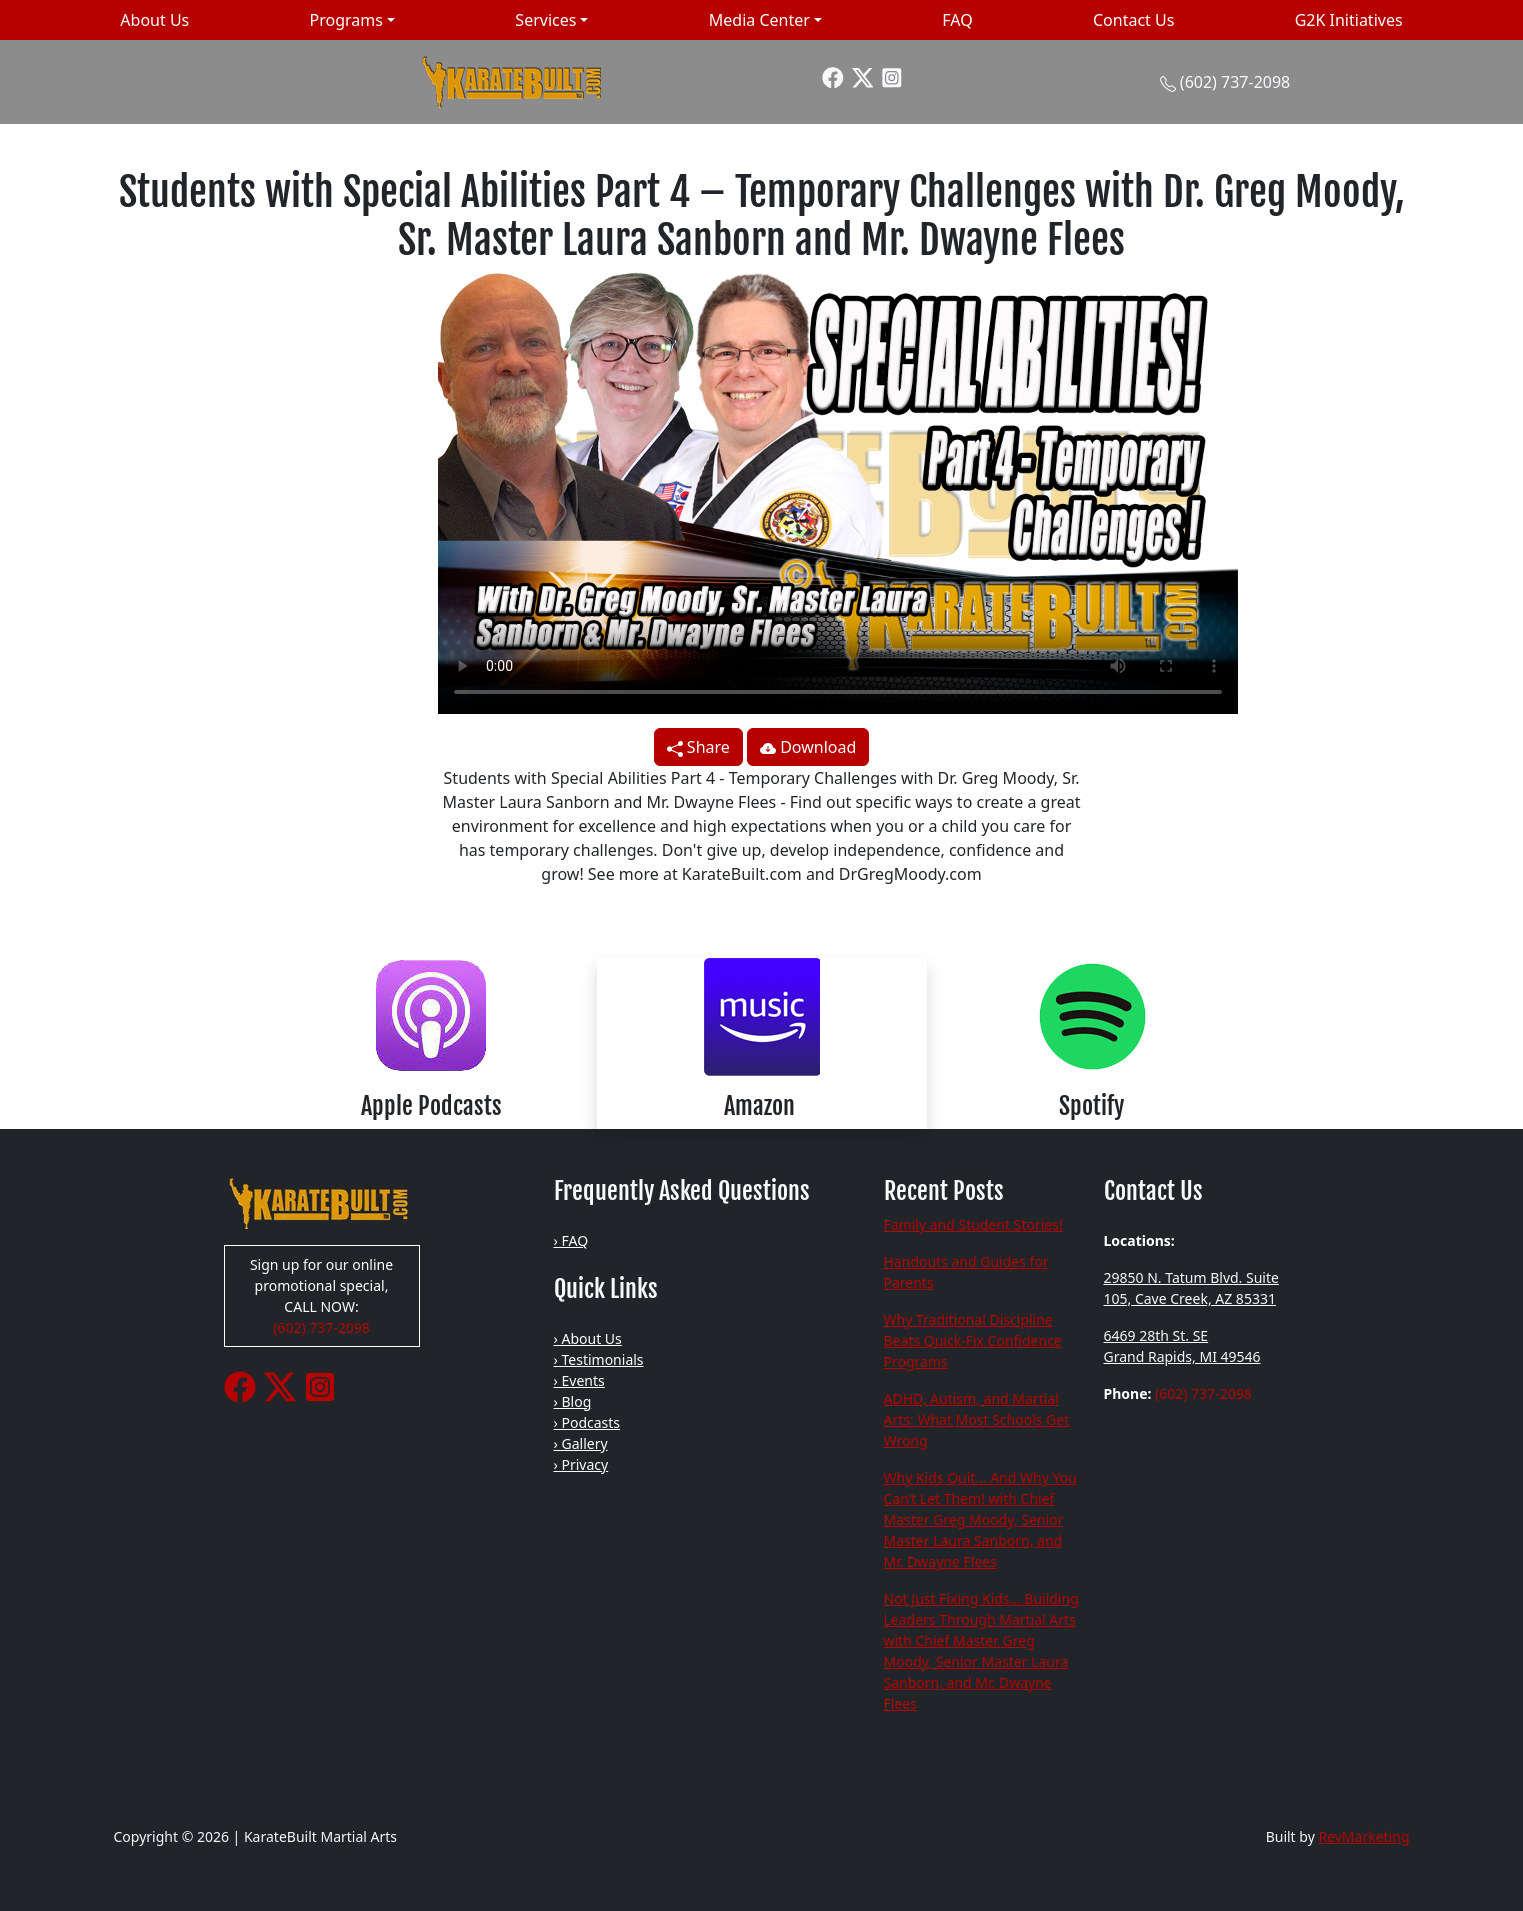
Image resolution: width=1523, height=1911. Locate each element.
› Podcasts (587, 1422)
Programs (346, 20)
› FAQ (571, 1240)
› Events (579, 1380)
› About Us (588, 1338)
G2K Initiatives (1349, 20)
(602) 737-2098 (1235, 82)
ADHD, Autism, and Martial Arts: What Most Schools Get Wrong (977, 1419)
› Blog (573, 1401)
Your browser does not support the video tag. (838, 489)
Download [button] (808, 747)
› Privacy (581, 1464)
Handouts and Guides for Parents (966, 1272)
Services (545, 20)
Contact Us (1133, 20)
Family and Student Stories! (973, 1224)
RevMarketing (1363, 1836)
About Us (154, 20)
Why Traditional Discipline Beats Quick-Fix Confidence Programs (973, 1340)
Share (698, 747)
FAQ (957, 20)
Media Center (759, 20)
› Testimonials (599, 1359)
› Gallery (581, 1443)
